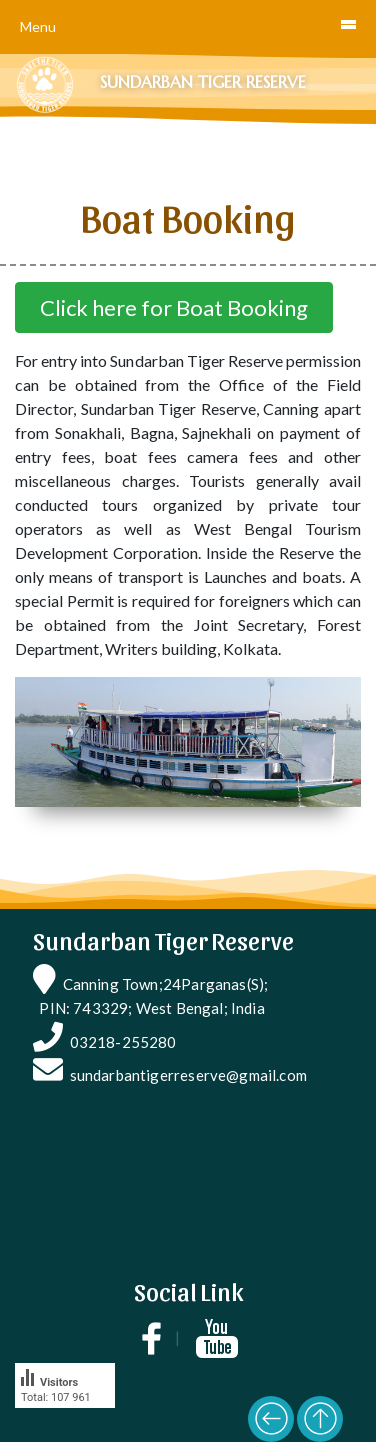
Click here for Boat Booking (174, 307)
